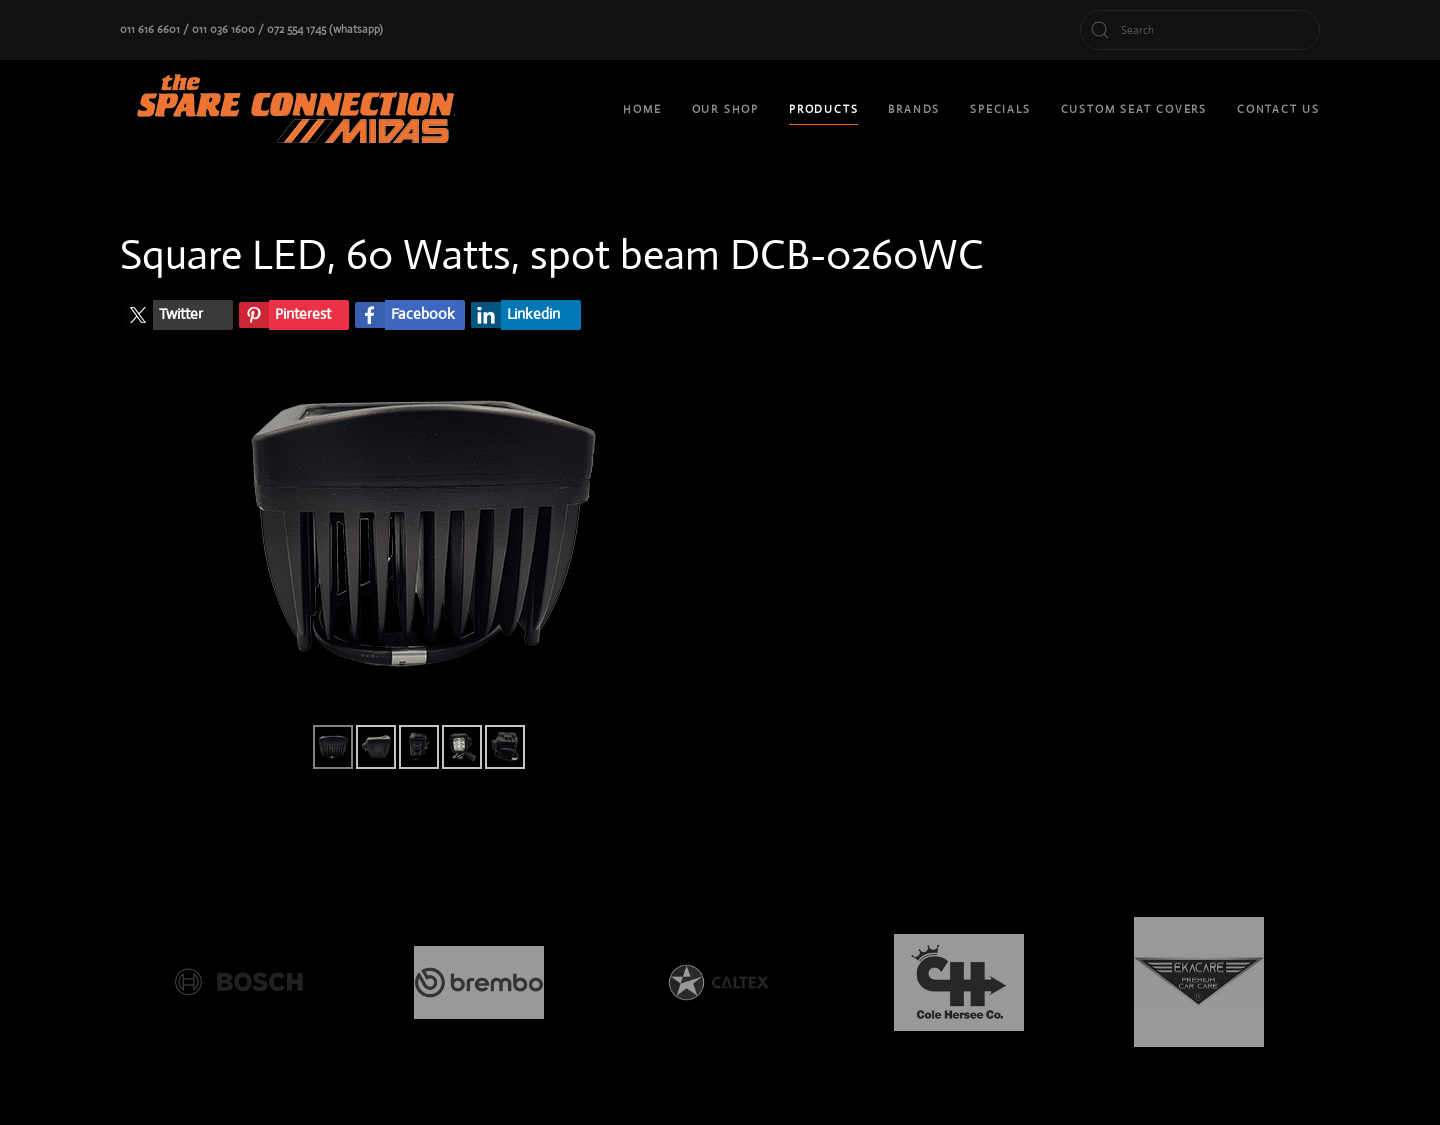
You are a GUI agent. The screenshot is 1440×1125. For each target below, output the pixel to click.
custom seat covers (1134, 109)
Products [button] (823, 109)
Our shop (725, 109)
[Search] (1200, 30)
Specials (1000, 109)
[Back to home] (300, 110)
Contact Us (1278, 109)
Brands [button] (914, 109)
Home (642, 109)
